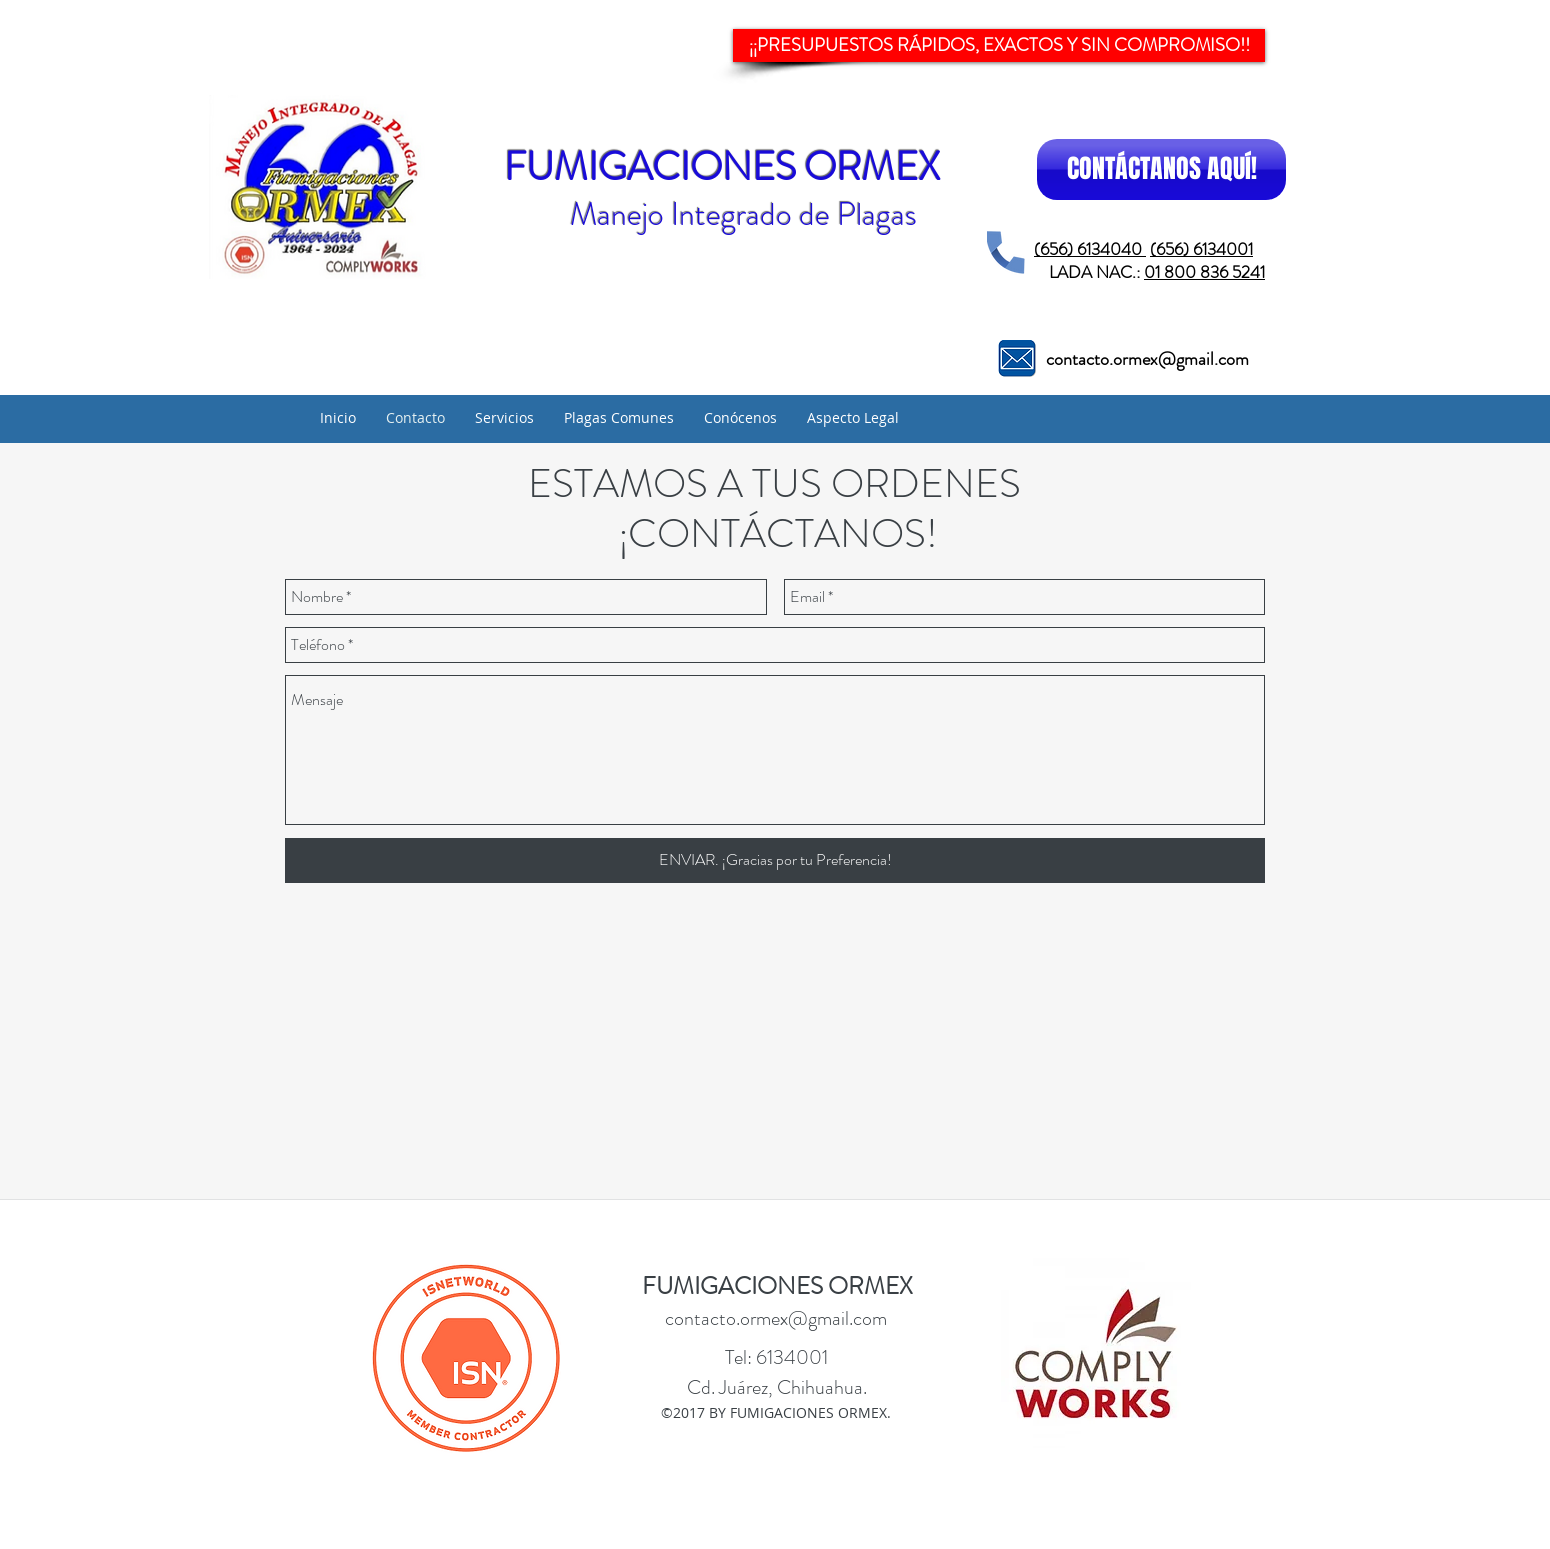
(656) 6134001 (1201, 249)
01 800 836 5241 (1204, 272)
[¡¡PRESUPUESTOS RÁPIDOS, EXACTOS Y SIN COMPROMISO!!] (999, 45)
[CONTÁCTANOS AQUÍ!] (1161, 169)
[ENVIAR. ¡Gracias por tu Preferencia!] (775, 860)
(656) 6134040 (1090, 249)
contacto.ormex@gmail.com (1147, 359)
